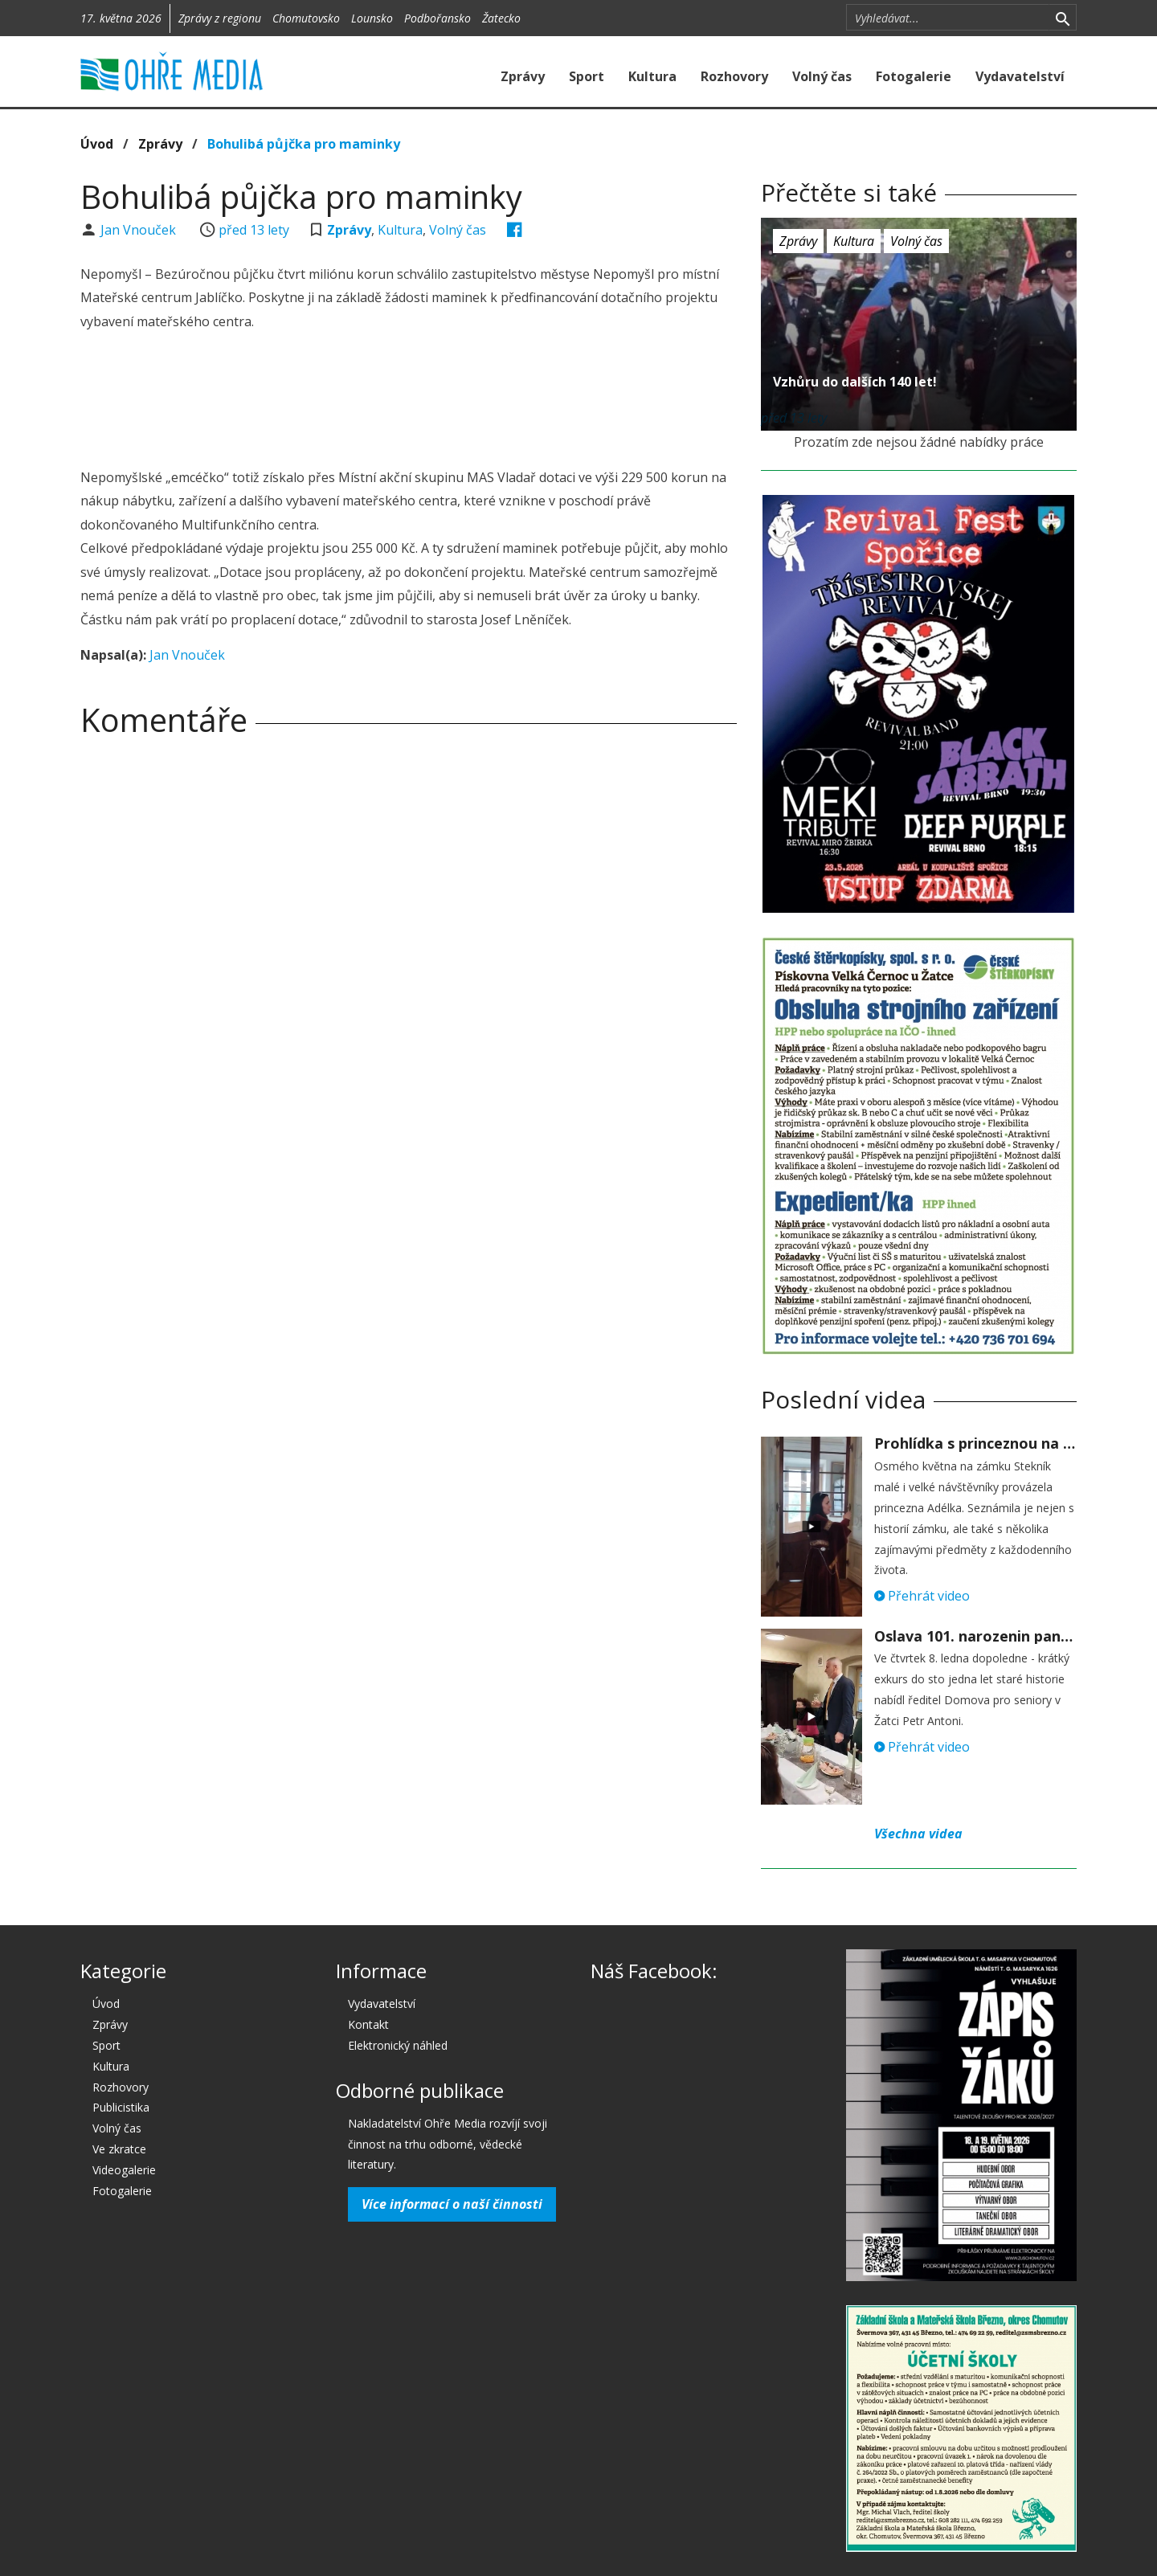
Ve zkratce (119, 2149)
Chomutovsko (306, 18)
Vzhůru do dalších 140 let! (855, 381)
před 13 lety (254, 230)
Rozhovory (734, 76)
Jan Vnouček (139, 230)
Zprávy (523, 76)
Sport (586, 76)
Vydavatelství (1020, 76)
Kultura (652, 76)
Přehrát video (922, 1596)
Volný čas (822, 76)
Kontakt (368, 2024)
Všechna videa (918, 1833)
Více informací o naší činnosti (452, 2204)
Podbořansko (437, 18)
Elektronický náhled (398, 2045)
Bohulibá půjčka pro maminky (303, 144)
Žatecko (501, 18)
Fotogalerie (913, 76)
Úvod (96, 144)
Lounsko (372, 18)
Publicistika (120, 2107)
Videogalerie (124, 2169)
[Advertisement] (408, 402)
